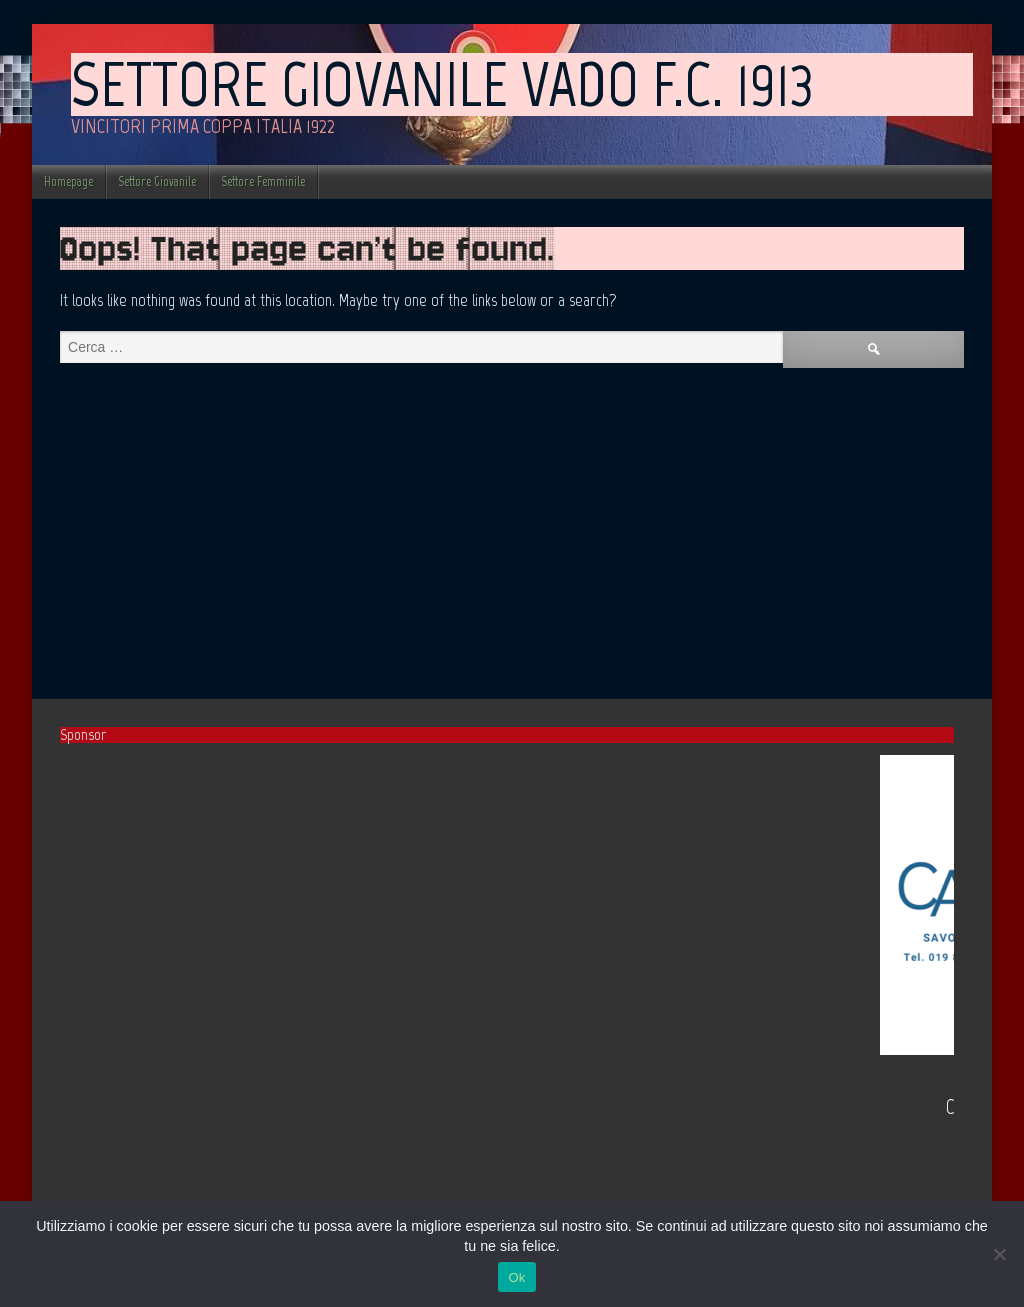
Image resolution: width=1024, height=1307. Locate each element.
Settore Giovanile (157, 181)
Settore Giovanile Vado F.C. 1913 (442, 84)
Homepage (68, 181)
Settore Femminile (263, 181)
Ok (516, 1277)
